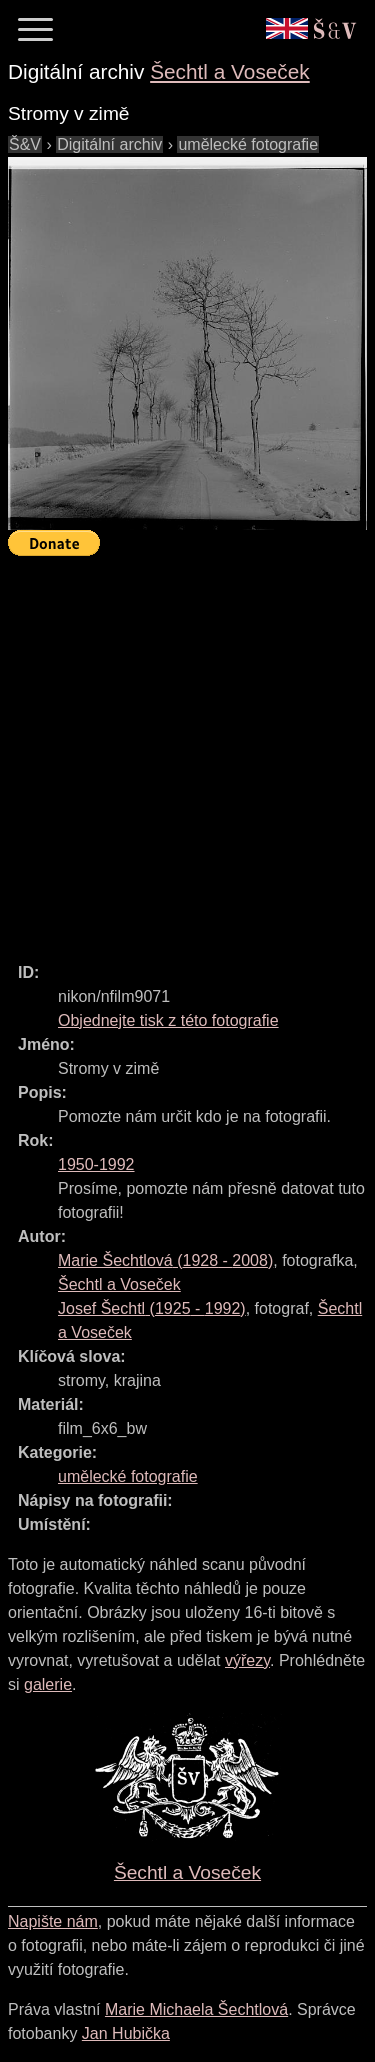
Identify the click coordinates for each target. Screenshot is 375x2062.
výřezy (247, 1660)
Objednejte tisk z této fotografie (168, 1020)
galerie (48, 1684)
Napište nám (53, 1921)
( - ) (165, 1260)
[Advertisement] (187, 750)
